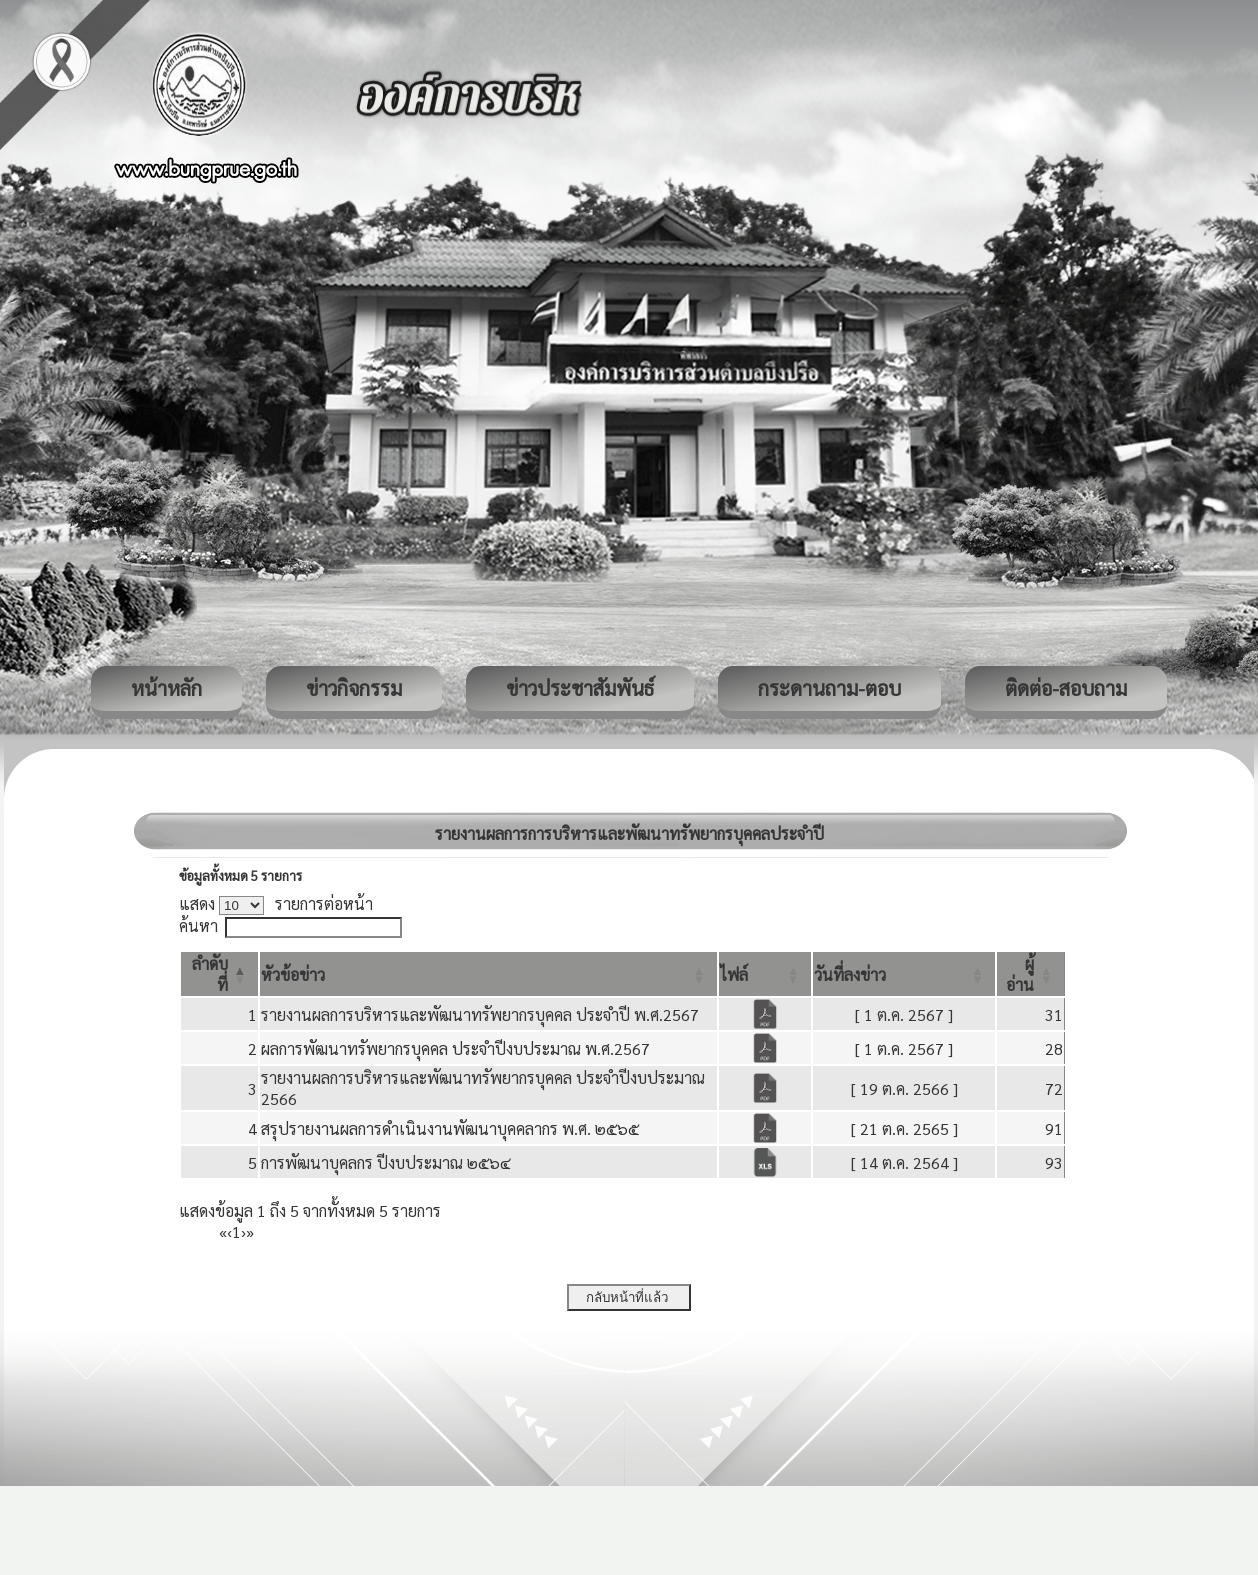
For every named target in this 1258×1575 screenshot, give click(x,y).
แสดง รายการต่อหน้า (276, 903)
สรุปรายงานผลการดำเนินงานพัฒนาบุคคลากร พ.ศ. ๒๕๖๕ (450, 1128)
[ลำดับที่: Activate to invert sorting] (219, 974)
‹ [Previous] (229, 1231)
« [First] (223, 1231)
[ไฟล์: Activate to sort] (765, 974)
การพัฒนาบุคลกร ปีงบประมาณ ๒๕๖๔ (386, 1162)
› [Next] (243, 1231)
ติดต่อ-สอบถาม (1066, 688)
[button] (293, 974)
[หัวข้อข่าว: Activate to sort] (488, 974)
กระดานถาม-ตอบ (829, 688)
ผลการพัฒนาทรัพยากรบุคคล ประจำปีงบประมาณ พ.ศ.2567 (455, 1048)
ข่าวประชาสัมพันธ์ (580, 688)
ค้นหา (198, 925)
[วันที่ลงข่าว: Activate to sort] (904, 974)
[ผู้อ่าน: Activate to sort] (1031, 974)
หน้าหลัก (166, 688)
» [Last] (250, 1231)
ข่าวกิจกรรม (354, 688)
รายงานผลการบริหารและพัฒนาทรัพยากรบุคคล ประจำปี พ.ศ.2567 (480, 1014)
